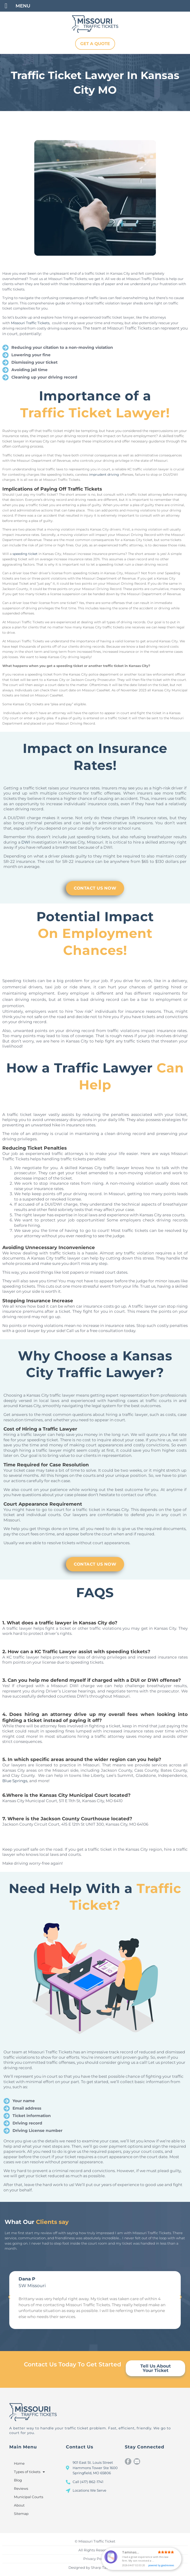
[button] (9, 2297)
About (19, 2505)
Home (19, 2463)
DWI (25, 842)
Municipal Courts (28, 2497)
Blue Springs (14, 1780)
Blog (18, 2480)
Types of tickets (29, 2472)
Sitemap (21, 2513)
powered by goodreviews (161, 2565)
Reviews (21, 2488)
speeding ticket (25, 554)
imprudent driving (104, 474)
